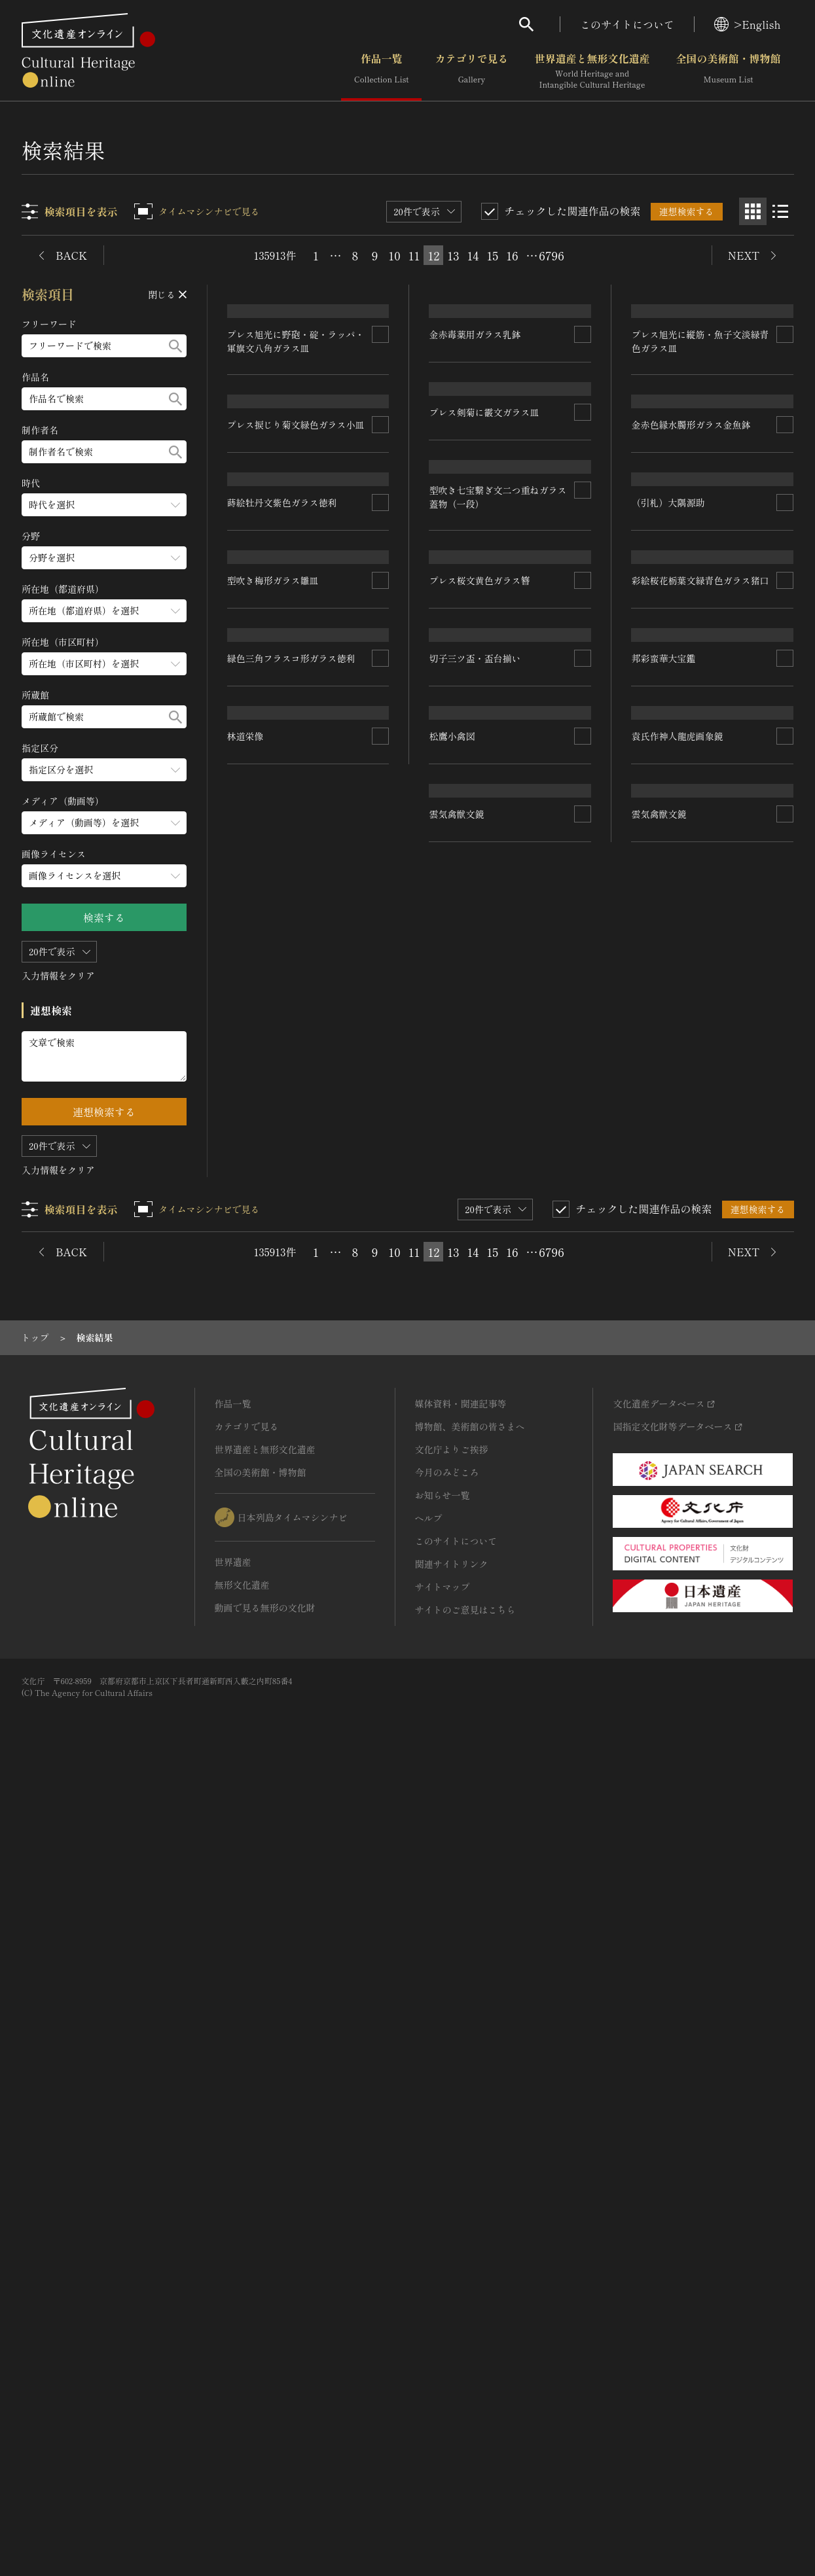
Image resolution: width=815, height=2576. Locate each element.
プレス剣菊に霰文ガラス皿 (484, 666)
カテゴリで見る (471, 71)
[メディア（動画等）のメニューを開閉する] (104, 822)
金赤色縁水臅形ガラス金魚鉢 (691, 722)
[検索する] (176, 345)
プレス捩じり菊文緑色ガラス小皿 (296, 713)
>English (747, 24)
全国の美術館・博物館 (728, 71)
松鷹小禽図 (452, 1820)
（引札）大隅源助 (668, 900)
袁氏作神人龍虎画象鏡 (677, 1604)
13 (453, 255)
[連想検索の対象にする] (380, 478)
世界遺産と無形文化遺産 (591, 71)
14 (473, 255)
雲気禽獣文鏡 (659, 1776)
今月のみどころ (447, 2271)
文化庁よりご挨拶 (451, 2248)
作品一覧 (381, 71)
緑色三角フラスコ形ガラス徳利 (292, 1444)
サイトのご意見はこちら (465, 2409)
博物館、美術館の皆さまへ (470, 2225)
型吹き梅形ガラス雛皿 (273, 1179)
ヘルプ (429, 2317)
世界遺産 (233, 2361)
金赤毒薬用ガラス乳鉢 (475, 441)
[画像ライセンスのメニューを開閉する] (104, 875)
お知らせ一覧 (442, 2294)
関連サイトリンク (451, 2363)
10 (394, 255)
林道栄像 (246, 1900)
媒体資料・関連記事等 (461, 2203)
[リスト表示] (780, 211)
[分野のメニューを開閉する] (104, 557)
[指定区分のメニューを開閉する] (104, 769)
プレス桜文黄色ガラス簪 (479, 1133)
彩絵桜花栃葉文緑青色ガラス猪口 (700, 1124)
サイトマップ (442, 2386)
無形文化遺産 (242, 2384)
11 (414, 255)
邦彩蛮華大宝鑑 (664, 1432)
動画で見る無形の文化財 (265, 2407)
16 (512, 255)
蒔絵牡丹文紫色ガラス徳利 (283, 957)
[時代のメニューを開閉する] (104, 504)
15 (493, 255)
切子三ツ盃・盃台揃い (475, 1371)
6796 (551, 255)
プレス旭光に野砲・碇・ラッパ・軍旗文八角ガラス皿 (296, 485)
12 (433, 255)
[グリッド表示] (753, 211)
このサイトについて (627, 24)
